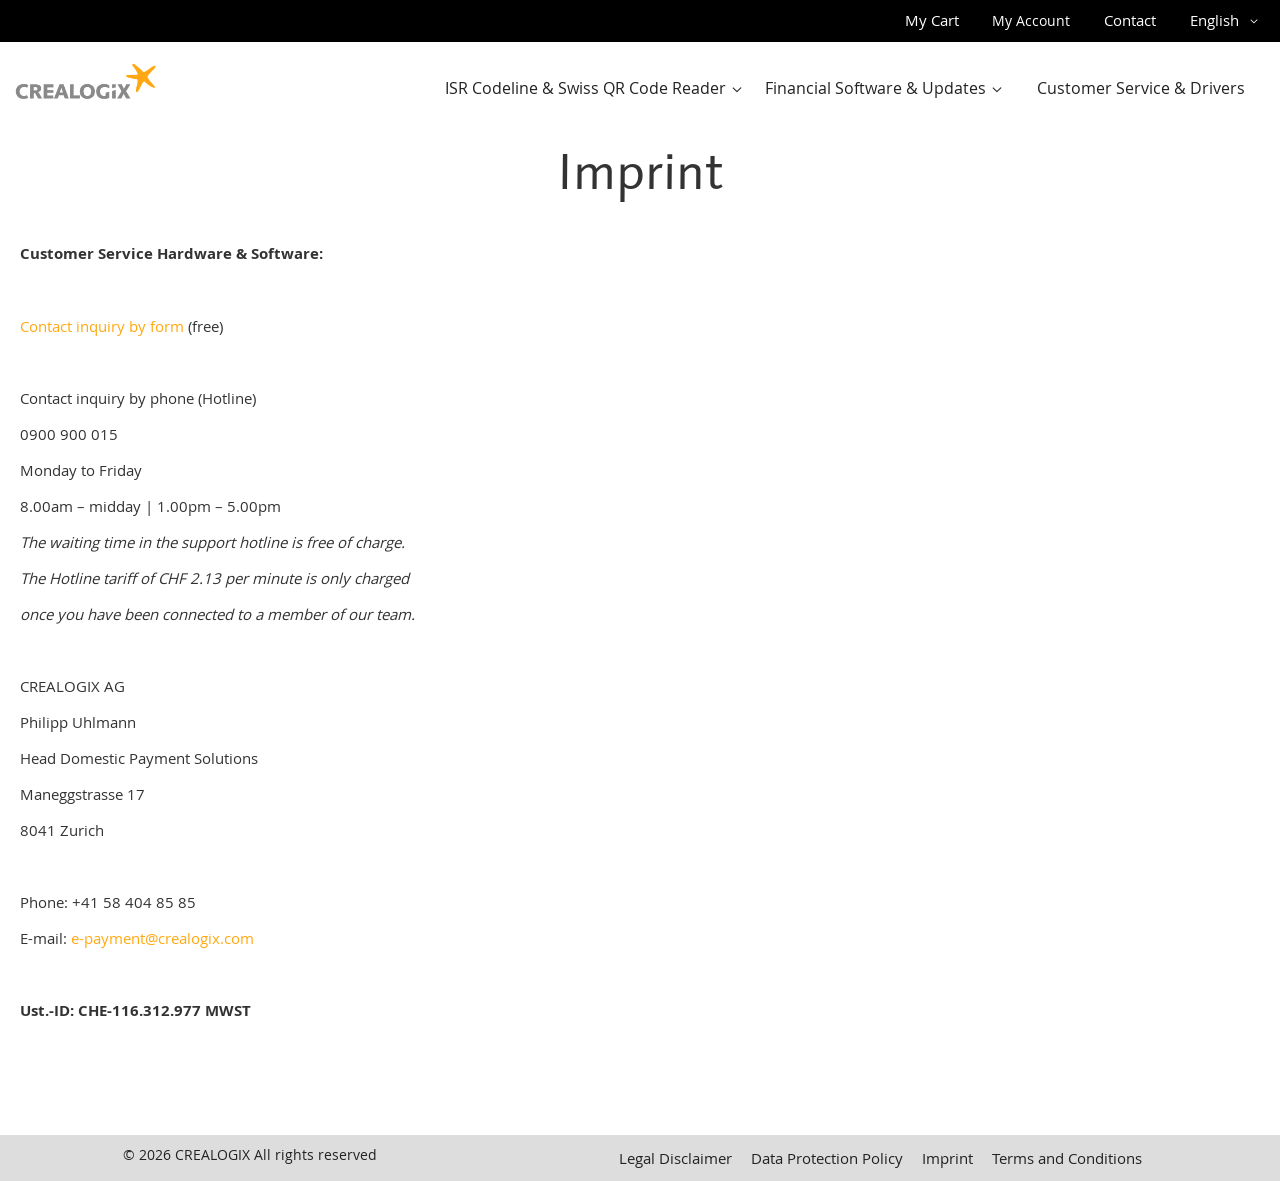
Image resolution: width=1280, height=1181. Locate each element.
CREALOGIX (212, 1154)
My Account (1031, 20)
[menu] (851, 88)
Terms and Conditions (1067, 1158)
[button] (1227, 21)
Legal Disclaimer (675, 1158)
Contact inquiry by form (102, 326)
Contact (1130, 20)
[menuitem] (598, 88)
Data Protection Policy (827, 1158)
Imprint (947, 1158)
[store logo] (86, 77)
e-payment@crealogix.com (162, 938)
